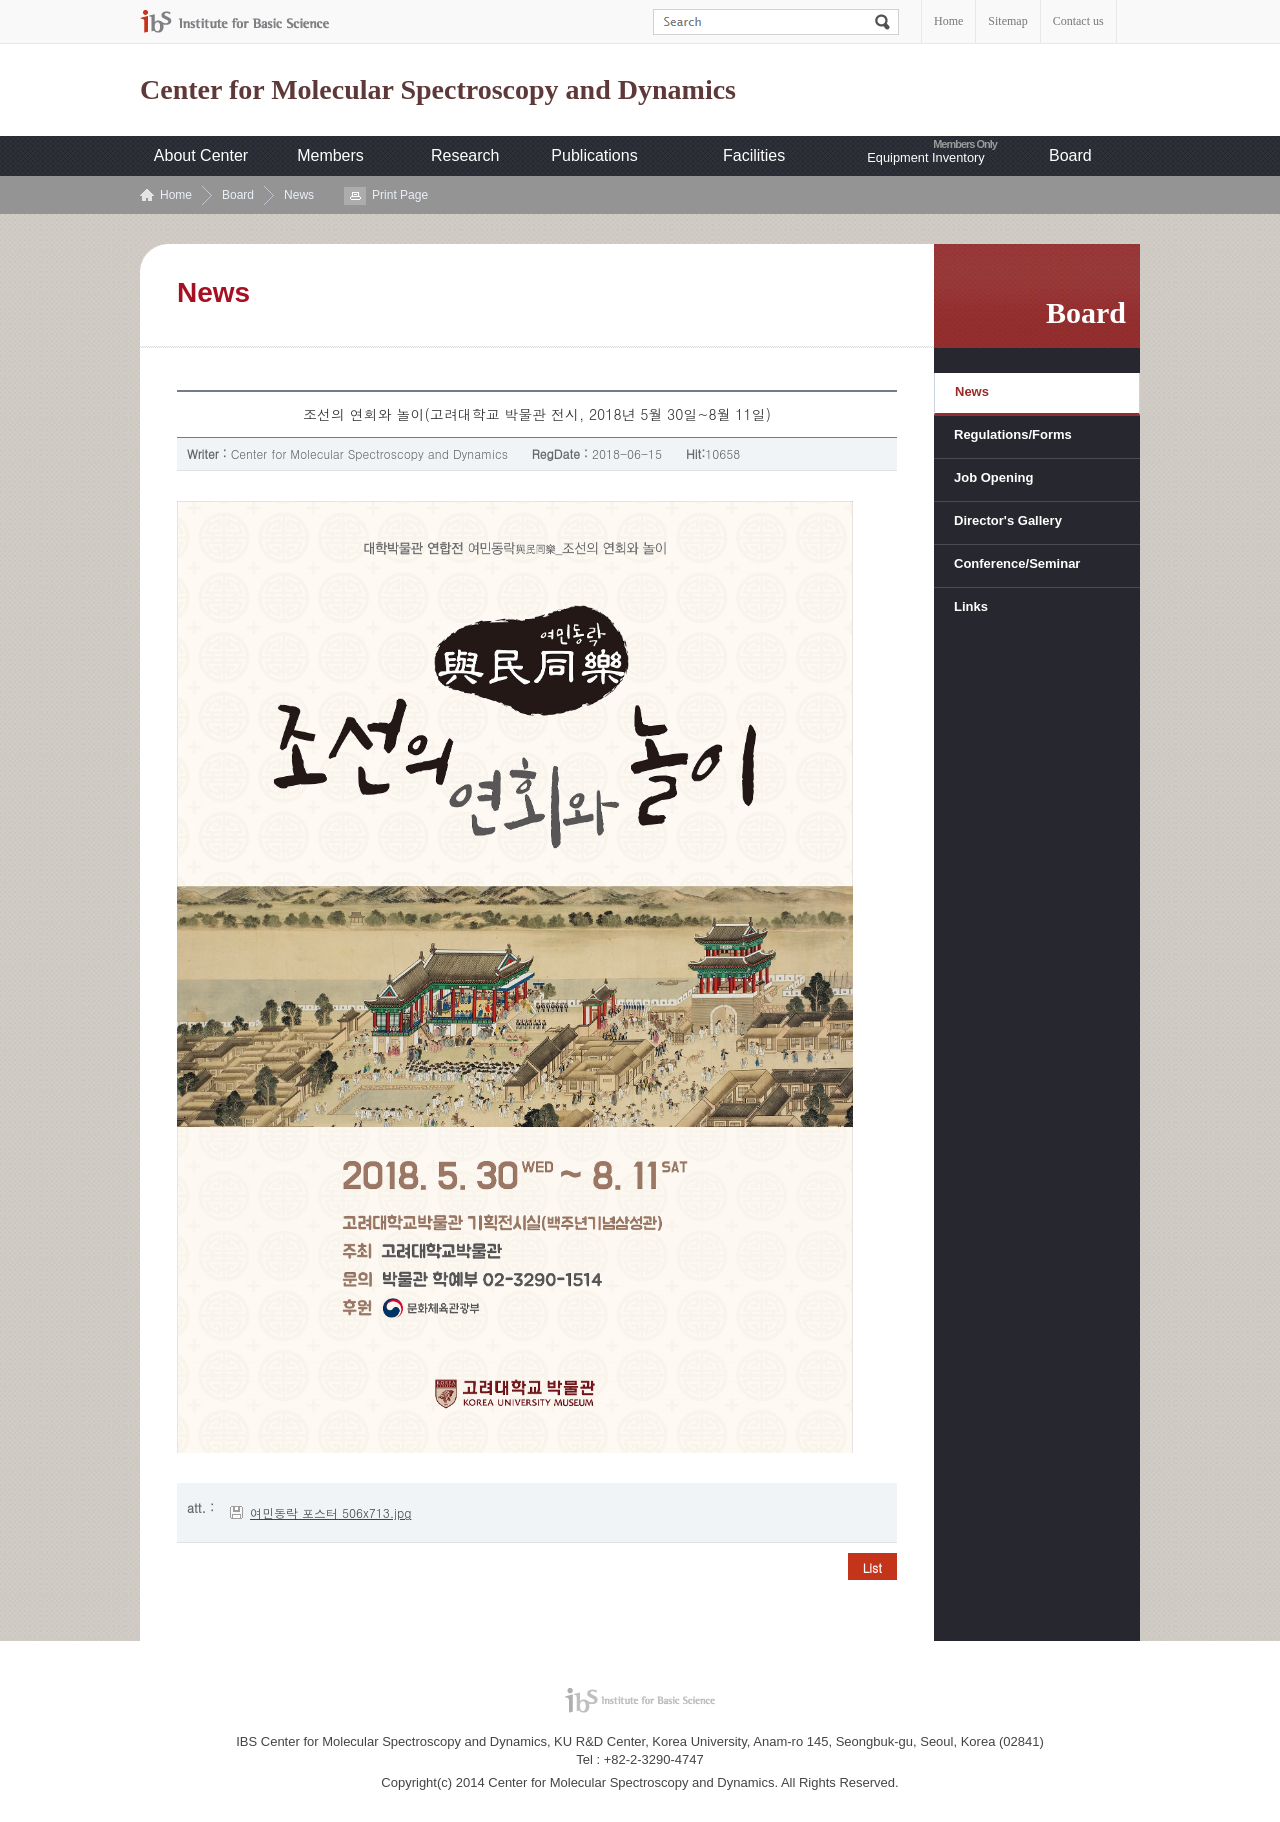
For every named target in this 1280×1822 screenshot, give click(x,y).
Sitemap (1007, 21)
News (299, 195)
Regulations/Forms (1013, 434)
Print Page (400, 195)
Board (1070, 155)
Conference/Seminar (1017, 563)
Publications (594, 155)
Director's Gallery (1008, 520)
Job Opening (993, 477)
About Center (201, 155)
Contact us (1078, 21)
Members (330, 155)
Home (948, 21)
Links (971, 606)
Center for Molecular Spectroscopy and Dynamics (438, 90)
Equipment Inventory (925, 157)
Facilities (754, 155)
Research (465, 155)
